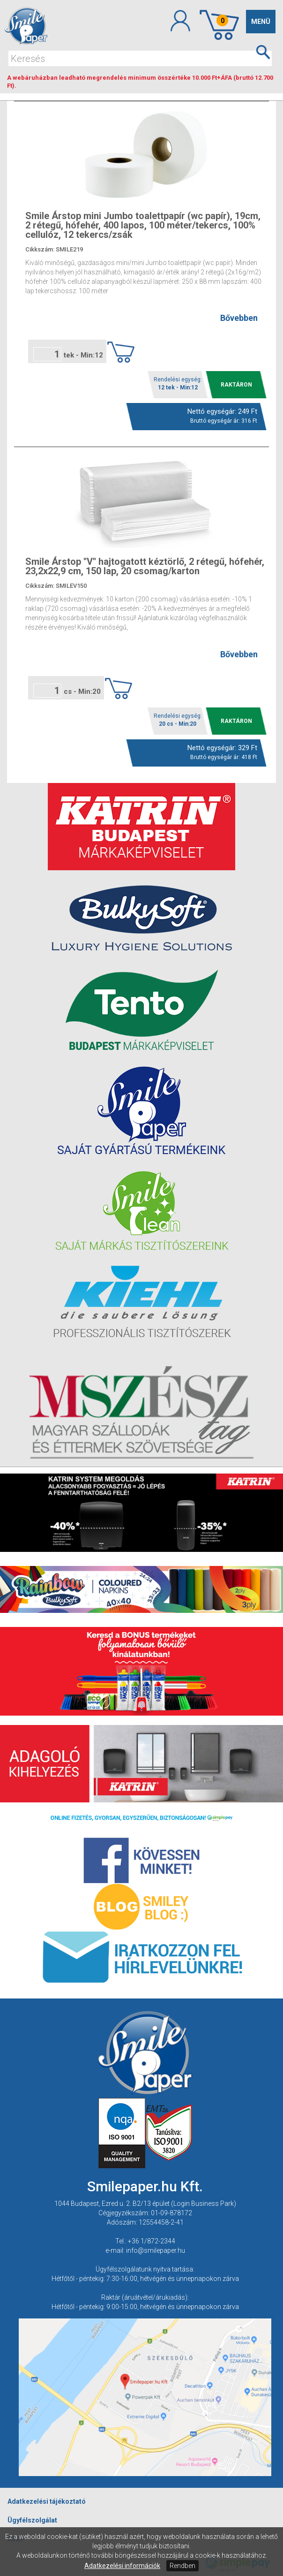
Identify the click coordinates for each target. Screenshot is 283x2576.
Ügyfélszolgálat (32, 2520)
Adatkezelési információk (122, 2565)
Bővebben (239, 318)
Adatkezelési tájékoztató (46, 2501)
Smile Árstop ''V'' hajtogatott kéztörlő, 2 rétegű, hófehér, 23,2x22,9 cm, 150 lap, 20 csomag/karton (144, 566)
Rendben (182, 2565)
